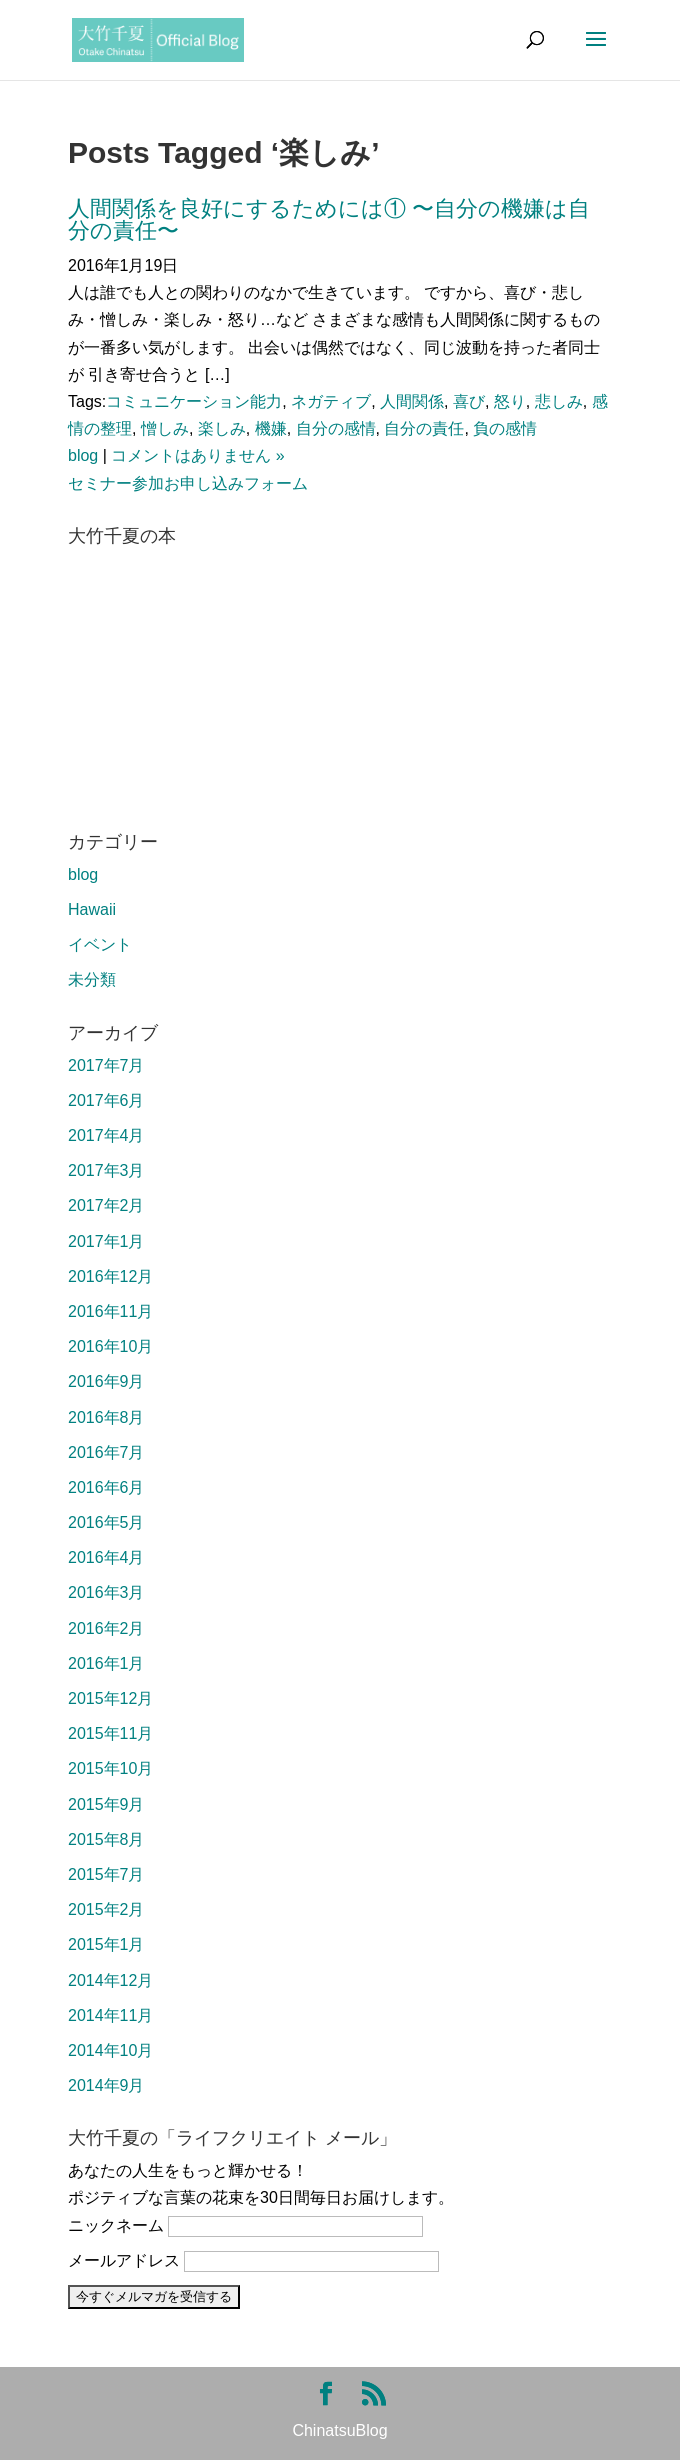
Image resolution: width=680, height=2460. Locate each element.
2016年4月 (106, 1557)
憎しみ (165, 428)
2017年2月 (106, 1205)
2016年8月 (106, 1417)
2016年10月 (110, 1346)
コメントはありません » (197, 455)
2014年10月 (110, 2050)
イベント (100, 944)
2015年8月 (106, 1839)
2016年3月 (106, 1592)
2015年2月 (106, 1909)
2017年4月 (106, 1135)
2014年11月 (110, 2015)
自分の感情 (336, 428)
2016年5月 (106, 1522)
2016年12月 (110, 1276)
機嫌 (271, 428)
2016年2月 (106, 1628)
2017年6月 (106, 1100)
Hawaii (92, 909)
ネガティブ (331, 401)
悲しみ (559, 401)
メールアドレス (124, 2260)
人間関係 (412, 401)
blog (83, 455)
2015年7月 (106, 1874)
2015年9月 (106, 1804)
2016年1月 (106, 1663)
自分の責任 (424, 428)
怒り (510, 401)
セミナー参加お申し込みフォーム (188, 483)
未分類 (92, 979)
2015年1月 (106, 1944)
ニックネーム (116, 2225)
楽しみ (222, 428)
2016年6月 (106, 1487)
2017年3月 (106, 1170)
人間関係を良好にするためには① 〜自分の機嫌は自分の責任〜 (329, 219)
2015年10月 (110, 1768)
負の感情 (505, 428)
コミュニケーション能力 (194, 401)
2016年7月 (106, 1452)
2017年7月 (106, 1065)
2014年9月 (106, 2085)
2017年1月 (106, 1241)
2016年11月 (110, 1311)
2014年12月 (110, 1980)
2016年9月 (106, 1381)
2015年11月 (110, 1733)
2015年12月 (110, 1698)
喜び (469, 401)
